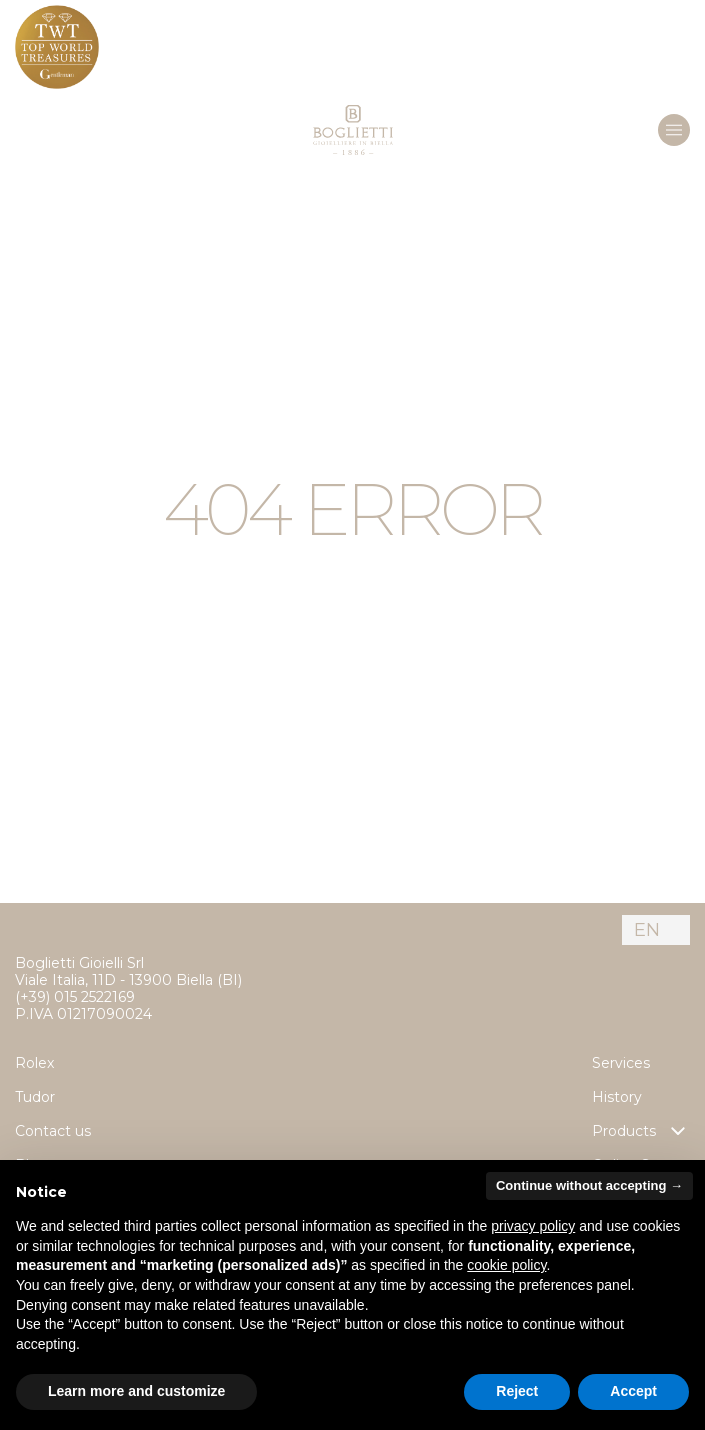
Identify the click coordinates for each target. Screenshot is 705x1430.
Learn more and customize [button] (136, 1391)
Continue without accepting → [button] (589, 1185)
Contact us (53, 1131)
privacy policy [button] (533, 1226)
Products (641, 1131)
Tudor (35, 1097)
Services (621, 1063)
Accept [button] (633, 1391)
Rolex (34, 1063)
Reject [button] (517, 1391)
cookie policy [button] (506, 1265)
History (617, 1097)
